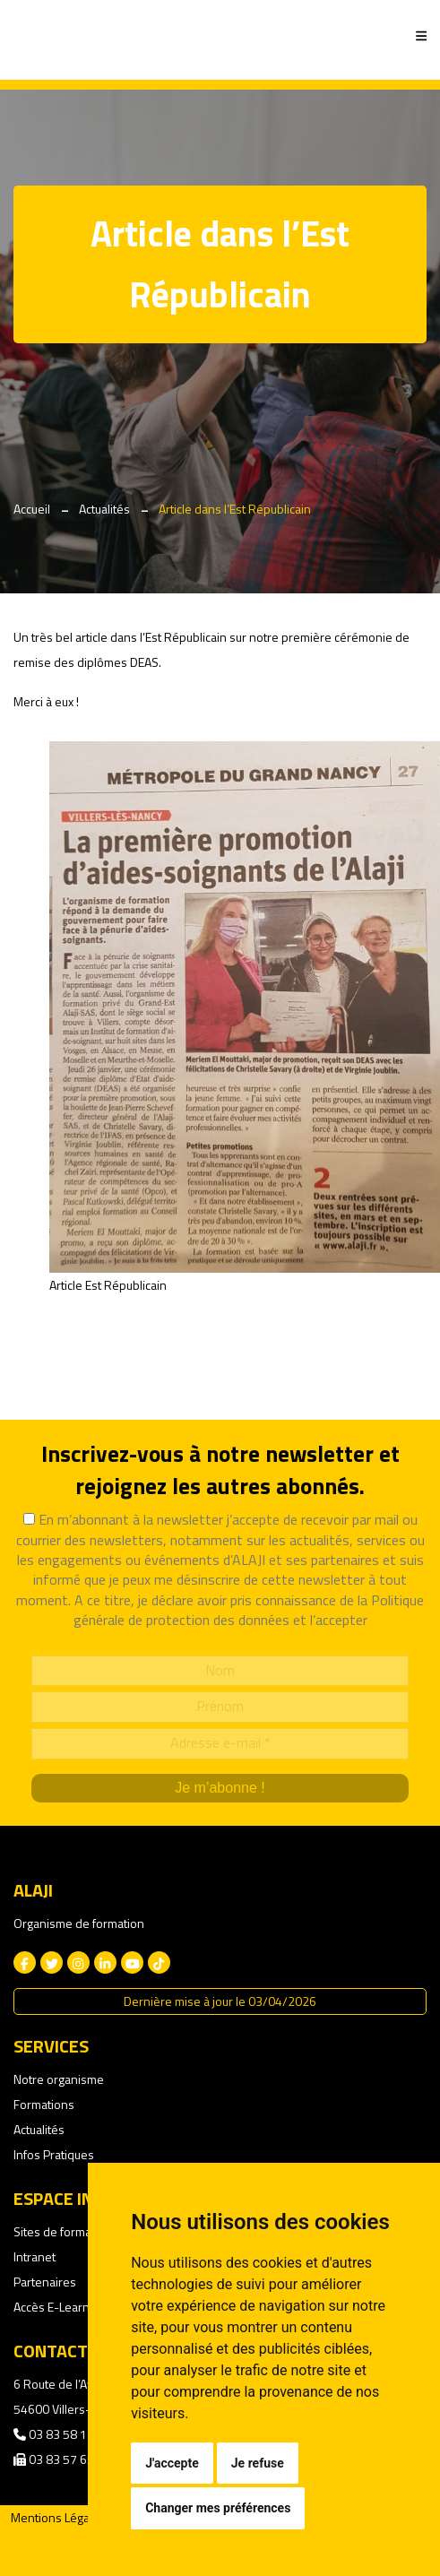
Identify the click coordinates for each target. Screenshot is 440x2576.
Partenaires (44, 2281)
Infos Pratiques (53, 2154)
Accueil (31, 508)
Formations (43, 2104)
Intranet (34, 2256)
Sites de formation (62, 2231)
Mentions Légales (58, 2517)
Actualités (104, 508)
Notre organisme (58, 2079)
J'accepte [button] (172, 2463)
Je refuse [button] (257, 2463)
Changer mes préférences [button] (217, 2508)
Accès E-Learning (59, 2306)
